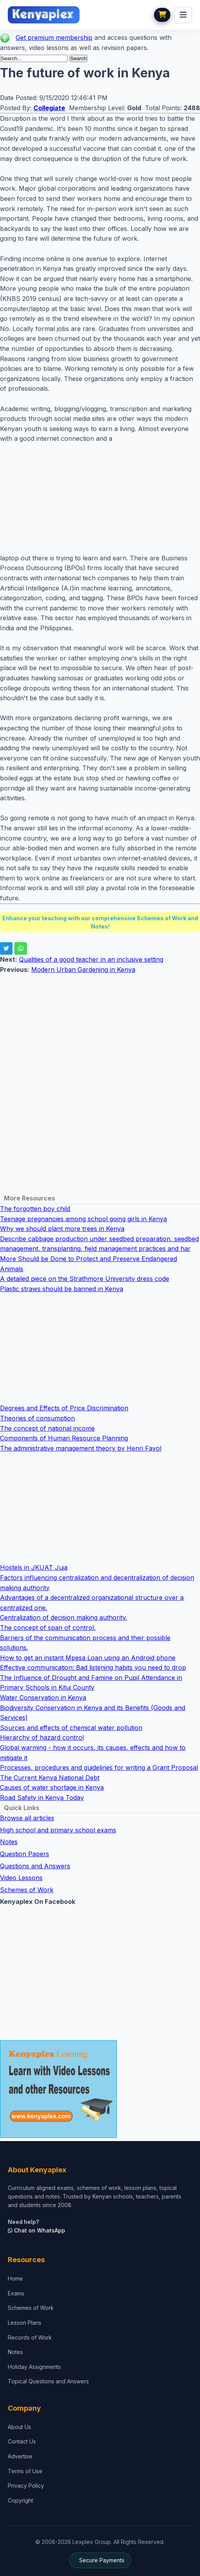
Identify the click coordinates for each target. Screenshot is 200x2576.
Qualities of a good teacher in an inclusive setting (91, 959)
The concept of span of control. (48, 1627)
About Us (19, 2427)
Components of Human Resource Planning (64, 1438)
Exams (16, 2293)
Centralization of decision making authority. (63, 1617)
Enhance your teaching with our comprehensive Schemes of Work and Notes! (100, 922)
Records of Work (30, 2337)
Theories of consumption (37, 1418)
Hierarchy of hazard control (42, 1737)
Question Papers (24, 1854)
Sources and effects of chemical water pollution (71, 1728)
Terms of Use (25, 2471)
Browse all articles (27, 1818)
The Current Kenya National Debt (49, 1778)
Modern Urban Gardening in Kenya (83, 969)
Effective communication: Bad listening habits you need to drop (93, 1667)
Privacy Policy (26, 2485)
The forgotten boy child (35, 1209)
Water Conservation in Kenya (43, 1697)
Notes (9, 1842)
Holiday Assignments (34, 2366)
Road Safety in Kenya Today (42, 1797)
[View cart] (162, 15)
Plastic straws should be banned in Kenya (61, 1289)
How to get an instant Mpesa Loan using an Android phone (87, 1658)
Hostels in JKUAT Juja (33, 1567)
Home (15, 2278)
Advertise (20, 2456)
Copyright (20, 2500)
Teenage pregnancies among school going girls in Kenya (83, 1219)
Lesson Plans (24, 2322)
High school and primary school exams (58, 1830)
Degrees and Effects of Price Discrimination (64, 1408)
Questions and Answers (35, 1866)
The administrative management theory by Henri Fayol (80, 1448)
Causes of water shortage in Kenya (52, 1787)
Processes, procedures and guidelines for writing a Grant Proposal (99, 1767)
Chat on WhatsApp (36, 2230)
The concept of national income (47, 1428)
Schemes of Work (26, 1890)
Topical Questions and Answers (48, 2381)
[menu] (183, 15)
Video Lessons (21, 1878)
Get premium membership (54, 37)
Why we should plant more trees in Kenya (62, 1229)
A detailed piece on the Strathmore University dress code (84, 1279)
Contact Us (22, 2441)
